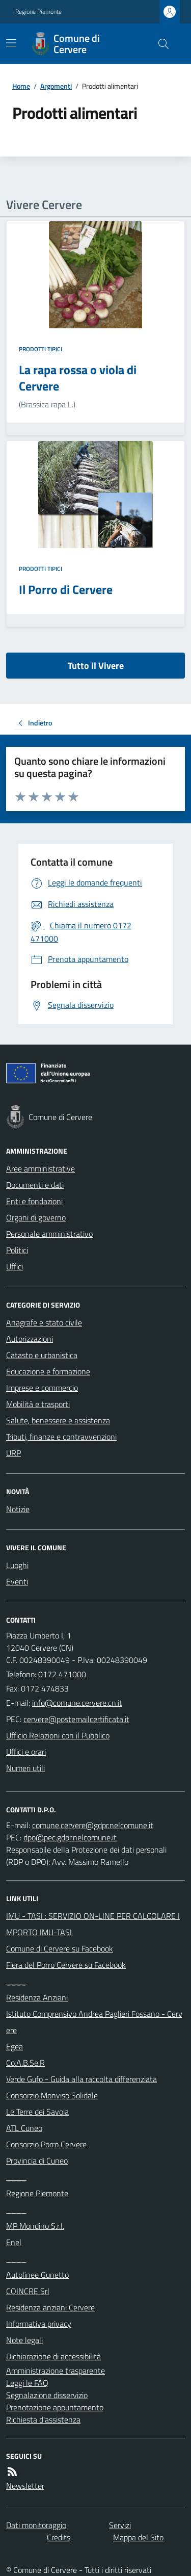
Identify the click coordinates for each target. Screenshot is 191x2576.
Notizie (18, 1509)
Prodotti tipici (40, 349)
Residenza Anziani (37, 1997)
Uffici (14, 1266)
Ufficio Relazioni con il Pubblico (58, 1735)
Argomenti (56, 86)
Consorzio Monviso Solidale (52, 2095)
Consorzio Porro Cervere (46, 2144)
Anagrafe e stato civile (44, 1322)
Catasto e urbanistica (41, 1355)
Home (21, 86)
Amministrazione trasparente (55, 2370)
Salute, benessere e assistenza (58, 1420)
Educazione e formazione (48, 1371)
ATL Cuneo (24, 2128)
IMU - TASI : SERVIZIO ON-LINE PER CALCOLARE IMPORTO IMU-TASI (93, 1924)
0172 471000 (62, 1674)
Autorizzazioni (29, 1339)
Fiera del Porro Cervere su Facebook (66, 1965)
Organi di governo (36, 1217)
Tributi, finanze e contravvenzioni (61, 1436)
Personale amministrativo (49, 1234)
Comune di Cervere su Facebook (59, 1948)
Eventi (17, 1581)
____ (16, 1981)
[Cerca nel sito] (159, 44)
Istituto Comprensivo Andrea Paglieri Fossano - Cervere (94, 2022)
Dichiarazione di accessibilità (53, 2356)
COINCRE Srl (27, 2291)
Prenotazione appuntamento (54, 2407)
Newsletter (25, 2486)
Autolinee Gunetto (37, 2275)
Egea (14, 2046)
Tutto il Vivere (96, 665)
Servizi (120, 2525)
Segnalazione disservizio (47, 2395)
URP (13, 1453)
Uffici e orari (26, 1752)
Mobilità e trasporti (38, 1404)
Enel (13, 2242)
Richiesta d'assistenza (43, 2419)
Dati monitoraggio (36, 2525)
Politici (17, 1250)
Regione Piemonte (38, 11)
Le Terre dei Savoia (37, 2111)
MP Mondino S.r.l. (35, 2226)
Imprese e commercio (42, 1388)
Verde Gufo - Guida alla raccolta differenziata (81, 2079)
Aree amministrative (40, 1168)
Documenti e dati (35, 1185)
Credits (58, 2537)
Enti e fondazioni (34, 1201)
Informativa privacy (38, 2324)
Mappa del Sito (138, 2537)
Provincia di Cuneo (37, 2160)
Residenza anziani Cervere (50, 2307)
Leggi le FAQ (27, 2383)
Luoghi (17, 1565)
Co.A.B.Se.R (25, 2063)
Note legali (24, 2340)
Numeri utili (25, 1768)
